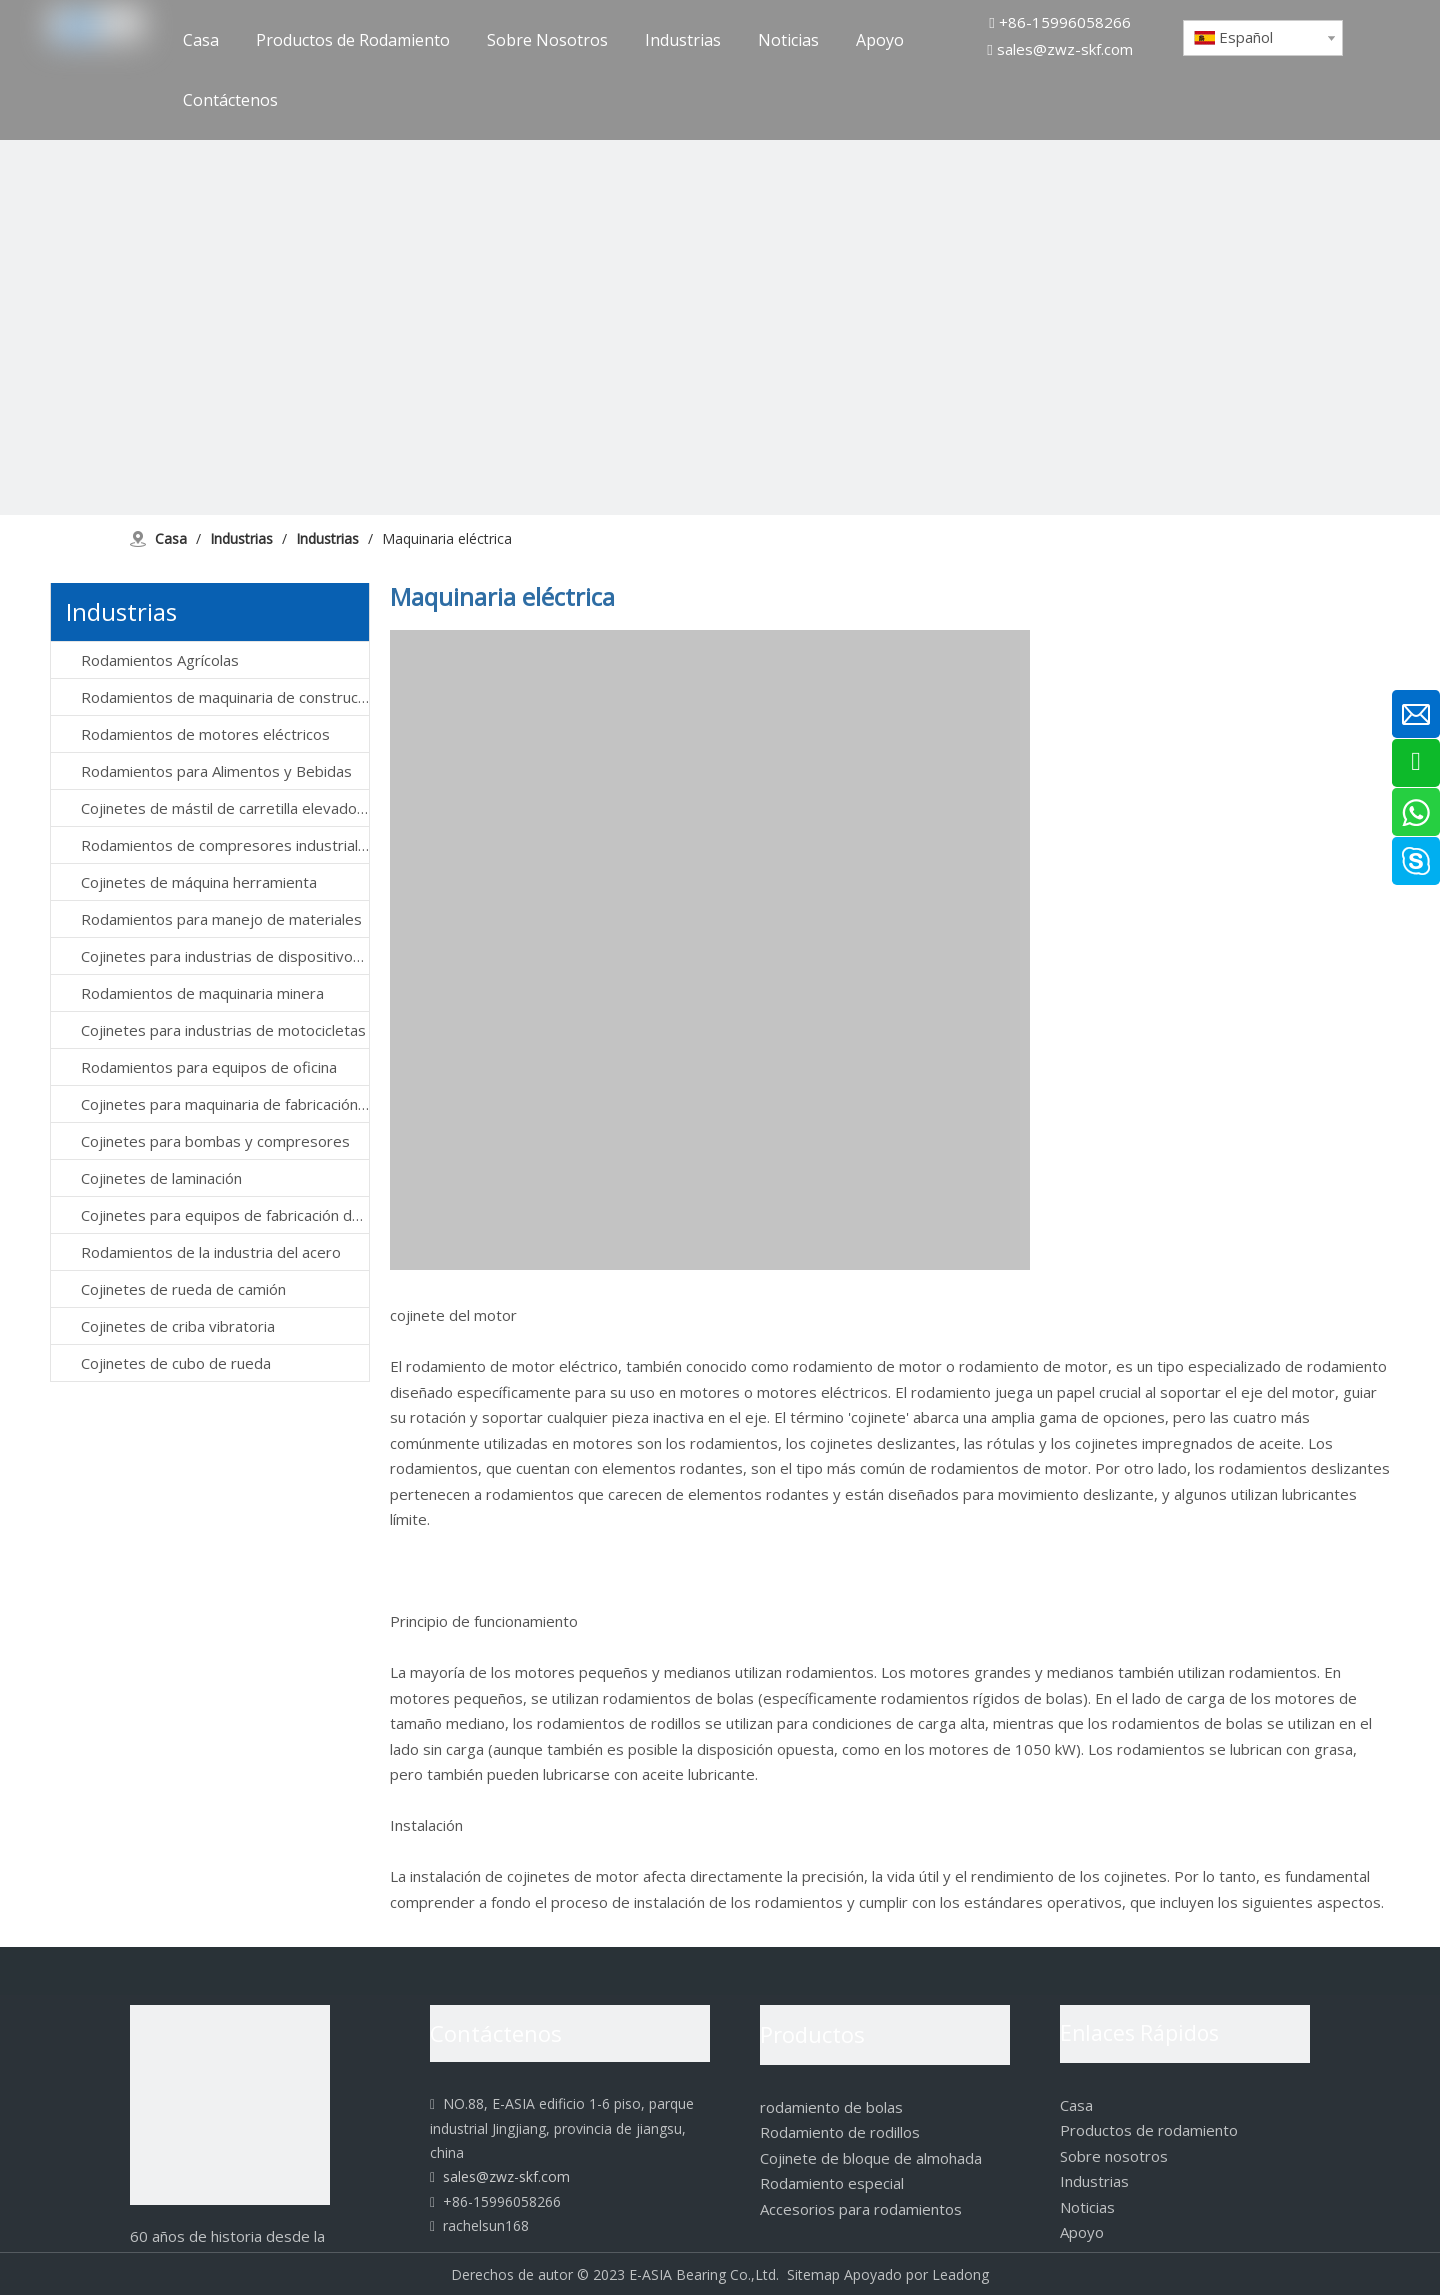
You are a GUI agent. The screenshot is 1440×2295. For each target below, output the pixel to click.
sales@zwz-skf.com (1065, 49)
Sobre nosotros (1114, 2156)
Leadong (960, 2274)
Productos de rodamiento (1149, 2130)
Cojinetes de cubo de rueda (176, 1363)
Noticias (1087, 2207)
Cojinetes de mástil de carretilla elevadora (225, 808)
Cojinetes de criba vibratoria (178, 1326)
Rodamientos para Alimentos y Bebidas (216, 771)
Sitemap (813, 2274)
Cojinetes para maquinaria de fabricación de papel (225, 1104)
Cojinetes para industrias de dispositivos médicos (225, 956)
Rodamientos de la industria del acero (211, 1252)
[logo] (230, 2105)
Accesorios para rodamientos (861, 2209)
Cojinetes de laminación (161, 1178)
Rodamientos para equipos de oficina (209, 1067)
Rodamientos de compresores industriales (225, 845)
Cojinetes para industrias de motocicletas (223, 1030)
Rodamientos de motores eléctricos (205, 734)
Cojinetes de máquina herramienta (199, 882)
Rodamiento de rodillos (840, 2132)
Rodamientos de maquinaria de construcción (225, 697)
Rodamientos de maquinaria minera (202, 993)
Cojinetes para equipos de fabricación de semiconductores (225, 1215)
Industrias (1094, 2181)
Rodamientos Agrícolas (160, 660)
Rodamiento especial (832, 2183)
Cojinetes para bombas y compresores (215, 1141)
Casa (1076, 2105)
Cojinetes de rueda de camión (183, 1289)
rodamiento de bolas (831, 2107)
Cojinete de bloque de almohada (871, 2158)
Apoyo (1082, 2232)
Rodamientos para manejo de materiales (221, 919)
